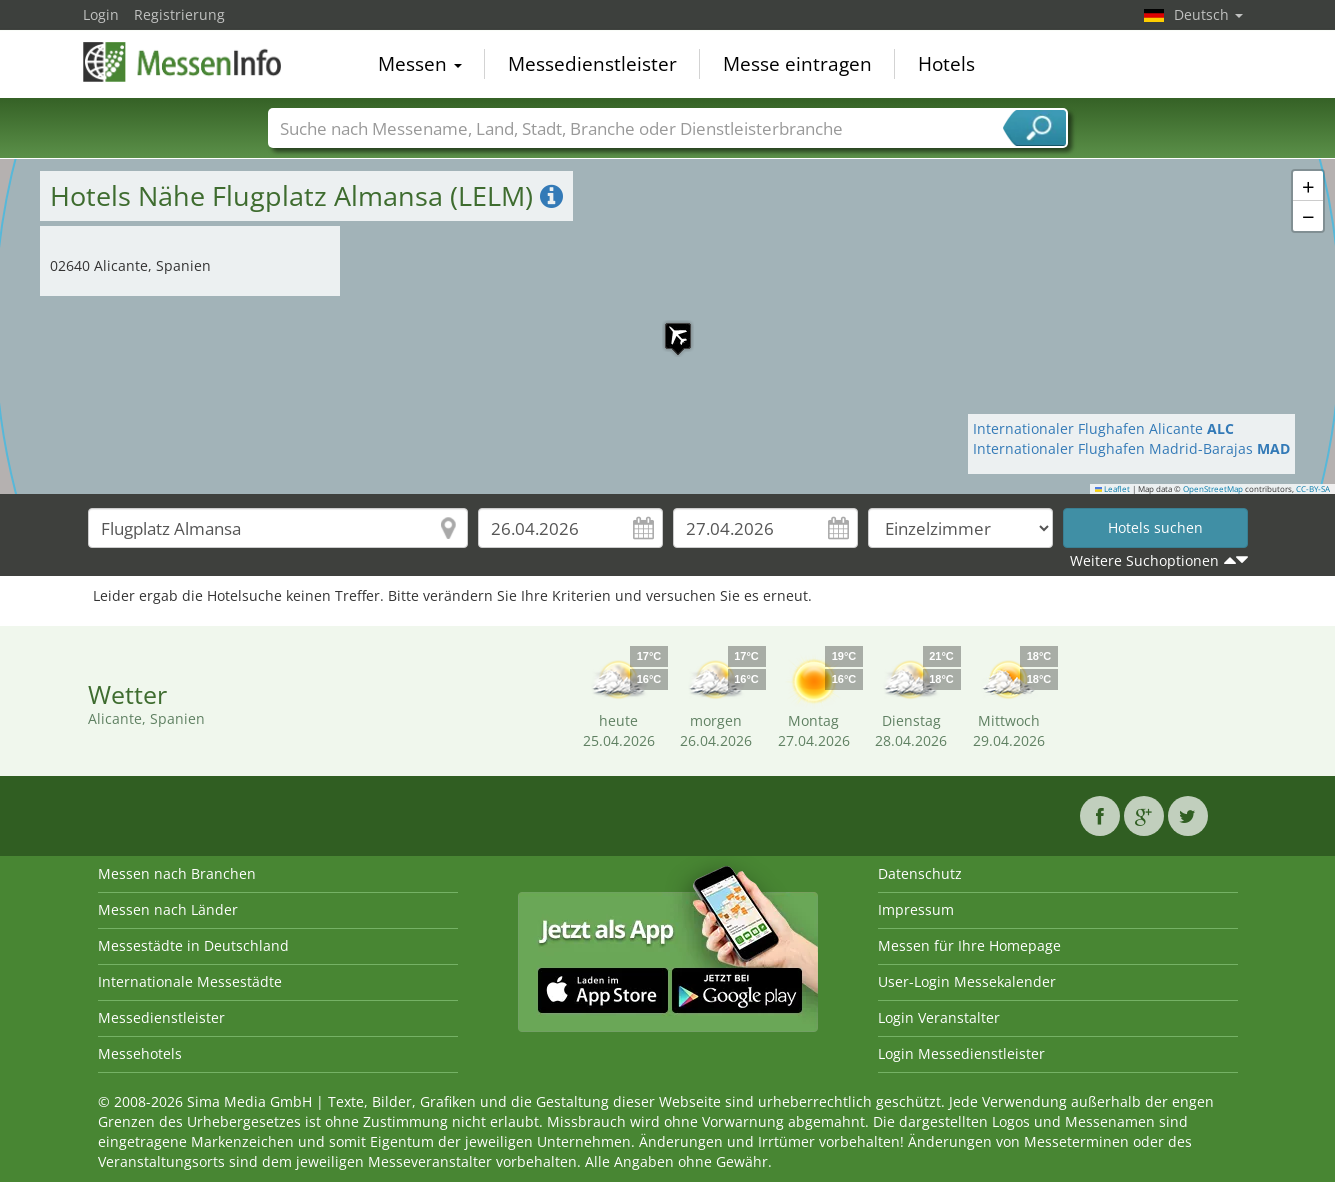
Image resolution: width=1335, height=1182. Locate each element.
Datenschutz (920, 873)
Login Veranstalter (939, 1017)
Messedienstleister (592, 64)
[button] (668, 326)
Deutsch (1208, 14)
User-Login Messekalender (967, 981)
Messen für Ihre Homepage (969, 945)
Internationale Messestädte (190, 981)
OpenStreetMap (1213, 489)
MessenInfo (183, 62)
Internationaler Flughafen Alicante (1103, 428)
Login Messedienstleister (961, 1053)
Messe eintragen (797, 64)
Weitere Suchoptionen (1144, 560)
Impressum (916, 909)
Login (101, 14)
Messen (420, 64)
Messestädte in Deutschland (193, 945)
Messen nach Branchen (177, 873)
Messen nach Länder (168, 909)
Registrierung (179, 14)
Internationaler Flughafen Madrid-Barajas (1131, 448)
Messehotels (140, 1053)
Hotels (946, 64)
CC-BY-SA (1313, 489)
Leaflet (1113, 489)
